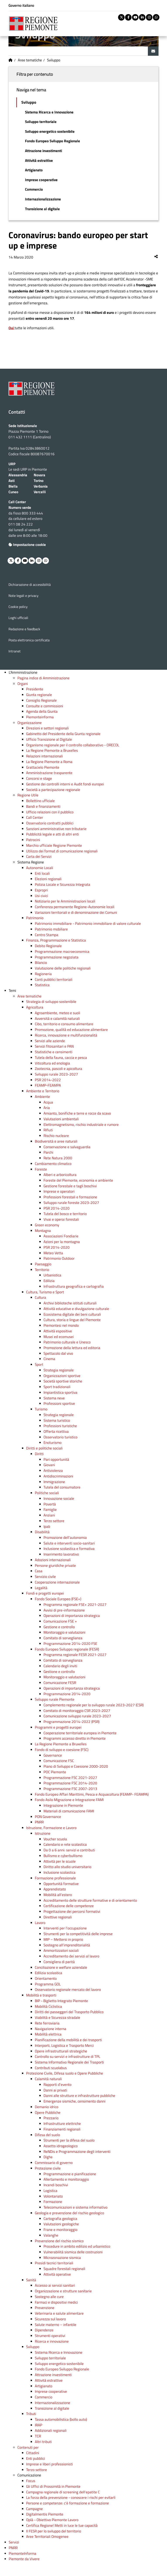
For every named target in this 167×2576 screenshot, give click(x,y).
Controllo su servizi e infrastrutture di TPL (67, 2064)
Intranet (14, 651)
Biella (13, 486)
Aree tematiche (29, 998)
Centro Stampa (46, 936)
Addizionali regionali (51, 2440)
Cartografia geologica (60, 2227)
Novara (39, 475)
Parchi (48, 1155)
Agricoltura (34, 1009)
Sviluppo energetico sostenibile (50, 131)
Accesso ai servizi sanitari (55, 2295)
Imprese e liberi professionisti (49, 2474)
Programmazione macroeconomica (62, 953)
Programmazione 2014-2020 (66, 1700)
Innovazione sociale (58, 1503)
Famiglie (50, 1515)
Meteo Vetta (53, 1256)
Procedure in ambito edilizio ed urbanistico (76, 2255)
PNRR (39, 1829)
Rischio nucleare (56, 1138)
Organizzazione (29, 723)
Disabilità (42, 1537)
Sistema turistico (56, 1425)
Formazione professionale (55, 1885)
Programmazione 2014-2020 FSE (70, 1649)
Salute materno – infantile (55, 2334)
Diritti (39, 1458)
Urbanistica (52, 1279)
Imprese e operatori (59, 1195)
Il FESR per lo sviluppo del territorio (53, 2542)
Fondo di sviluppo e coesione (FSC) (61, 1756)
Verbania (41, 486)
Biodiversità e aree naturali (56, 1144)
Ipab (46, 1531)
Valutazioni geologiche (61, 2233)
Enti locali (42, 875)
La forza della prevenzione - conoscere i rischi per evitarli (70, 2508)
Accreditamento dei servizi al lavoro (71, 1964)
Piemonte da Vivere (24, 2570)
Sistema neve (54, 1402)
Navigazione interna (50, 2036)
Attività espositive (57, 1335)
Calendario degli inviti (60, 1672)
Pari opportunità (56, 1464)
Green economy (47, 1228)
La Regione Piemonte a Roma (49, 762)
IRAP (38, 2435)
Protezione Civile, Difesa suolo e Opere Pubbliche (64, 2081)
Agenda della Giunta (42, 712)
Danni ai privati (55, 2098)
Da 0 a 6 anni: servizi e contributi (69, 1857)
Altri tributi (43, 2452)
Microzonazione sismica (62, 2267)
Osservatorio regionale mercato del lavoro (68, 1997)
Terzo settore (53, 1526)
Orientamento (46, 1986)
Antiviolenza (53, 1475)
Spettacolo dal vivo (58, 1357)
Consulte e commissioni (44, 706)
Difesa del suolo (47, 2143)
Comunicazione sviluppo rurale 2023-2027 (77, 1722)
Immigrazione (54, 1486)
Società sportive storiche (62, 1385)
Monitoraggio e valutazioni (64, 1638)
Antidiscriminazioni (58, 1481)
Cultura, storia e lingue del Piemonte (72, 1324)
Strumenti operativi (50, 2345)
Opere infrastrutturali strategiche (61, 2059)
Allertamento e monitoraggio (66, 2188)
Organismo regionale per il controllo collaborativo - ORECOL (72, 746)
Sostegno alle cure (49, 2306)
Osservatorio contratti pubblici (49, 824)
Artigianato (34, 170)
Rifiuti (48, 1133)
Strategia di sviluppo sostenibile (51, 1004)
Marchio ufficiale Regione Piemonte (54, 847)
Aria (46, 1111)
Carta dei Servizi (39, 858)
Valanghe (50, 2244)
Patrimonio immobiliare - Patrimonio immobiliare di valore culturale (88, 925)
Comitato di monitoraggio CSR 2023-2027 (76, 1717)
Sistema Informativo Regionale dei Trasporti (69, 2070)
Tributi (31, 2424)
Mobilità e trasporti (41, 2003)
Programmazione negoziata (56, 959)
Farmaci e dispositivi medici (56, 2311)
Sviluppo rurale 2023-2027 (56, 1077)
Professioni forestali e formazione (70, 1200)
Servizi (14, 2553)
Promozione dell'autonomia (65, 1543)
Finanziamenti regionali (61, 2137)
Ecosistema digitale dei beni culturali (72, 1318)
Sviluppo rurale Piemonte (54, 1705)
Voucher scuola (55, 1846)
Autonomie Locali (39, 869)
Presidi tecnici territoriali (54, 2272)
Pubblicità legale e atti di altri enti (52, 835)
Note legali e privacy (23, 595)
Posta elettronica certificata (29, 640)
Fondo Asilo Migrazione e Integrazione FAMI (69, 1806)
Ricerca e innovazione (52, 2351)
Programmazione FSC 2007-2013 (70, 1795)
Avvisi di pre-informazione (64, 1615)
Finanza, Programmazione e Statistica (56, 942)
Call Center (34, 819)
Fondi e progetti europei (45, 1599)
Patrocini (33, 841)
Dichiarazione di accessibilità (29, 584)
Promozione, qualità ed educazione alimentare (71, 1032)
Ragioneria (43, 976)
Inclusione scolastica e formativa (69, 1554)
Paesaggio (43, 1268)
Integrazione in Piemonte (63, 1812)
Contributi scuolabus (51, 2076)
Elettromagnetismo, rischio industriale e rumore (81, 1127)
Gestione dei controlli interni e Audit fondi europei (65, 785)
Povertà (49, 1509)
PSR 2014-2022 (48, 1082)
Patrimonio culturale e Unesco (67, 1346)
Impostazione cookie (27, 545)
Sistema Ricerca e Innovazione (49, 112)
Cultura (40, 1301)
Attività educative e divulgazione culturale (76, 1312)
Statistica (42, 987)
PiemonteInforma (22, 2564)
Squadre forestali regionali (64, 2278)
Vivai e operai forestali (61, 1223)
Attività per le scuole (59, 1868)
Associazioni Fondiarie (60, 1240)
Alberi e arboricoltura (60, 1178)
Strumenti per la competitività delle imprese (78, 1941)
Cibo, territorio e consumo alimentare (64, 1026)
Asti (11, 481)
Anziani (49, 1520)
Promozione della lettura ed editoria (71, 1352)
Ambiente (42, 1099)
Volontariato (53, 2205)
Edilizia (49, 1284)
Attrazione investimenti (43, 151)
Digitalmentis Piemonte (44, 2525)
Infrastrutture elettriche (62, 2132)
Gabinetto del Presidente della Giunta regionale (63, 734)
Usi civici (41, 897)
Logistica (50, 2199)
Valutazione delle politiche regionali (63, 970)
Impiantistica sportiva (60, 1397)
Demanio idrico (46, 2115)
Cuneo (13, 492)
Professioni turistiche (60, 1430)
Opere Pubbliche (47, 2121)
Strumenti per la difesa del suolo (69, 2149)
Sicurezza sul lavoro (50, 2328)
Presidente (34, 690)
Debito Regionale (48, 948)
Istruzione (42, 1840)
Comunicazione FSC (58, 1767)
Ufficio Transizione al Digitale (49, 740)
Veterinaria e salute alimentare (59, 2323)
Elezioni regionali (48, 880)
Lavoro (40, 1930)
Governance (52, 1761)
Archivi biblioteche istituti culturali (70, 1307)
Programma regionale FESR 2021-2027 (75, 1660)
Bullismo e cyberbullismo (62, 1862)
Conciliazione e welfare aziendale (61, 1975)
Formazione (52, 2210)
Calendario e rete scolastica (65, 1851)
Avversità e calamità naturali (57, 1021)
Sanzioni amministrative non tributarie (56, 830)
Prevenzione (44, 2317)
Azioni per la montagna (61, 1245)
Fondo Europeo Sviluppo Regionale (52, 141)
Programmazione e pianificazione (69, 2182)
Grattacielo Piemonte (42, 768)
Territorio (42, 1273)
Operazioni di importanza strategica (71, 1621)
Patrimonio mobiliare (51, 931)
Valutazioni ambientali (61, 1122)
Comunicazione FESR (59, 1689)
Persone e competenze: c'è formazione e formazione (67, 2513)
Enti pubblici (35, 2468)
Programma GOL (48, 1992)
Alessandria (17, 475)
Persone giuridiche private (55, 1571)
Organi (22, 684)
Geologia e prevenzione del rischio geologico (69, 2222)
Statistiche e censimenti (53, 1054)
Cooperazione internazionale (57, 1587)
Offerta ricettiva (56, 1436)
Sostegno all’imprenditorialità (66, 1952)
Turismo (41, 1414)
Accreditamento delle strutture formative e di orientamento (90, 1907)
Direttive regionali (57, 1924)
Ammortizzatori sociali (61, 1958)
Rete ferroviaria (47, 2031)
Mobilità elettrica (48, 2042)
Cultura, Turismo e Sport (45, 1296)
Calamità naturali (48, 2087)
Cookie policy (18, 606)
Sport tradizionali (56, 1391)
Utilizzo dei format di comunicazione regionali (62, 852)
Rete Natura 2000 (57, 1161)
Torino (38, 481)
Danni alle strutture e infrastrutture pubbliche (79, 2104)
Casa (38, 1576)
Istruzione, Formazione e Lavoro (51, 1834)
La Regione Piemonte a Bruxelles (52, 751)
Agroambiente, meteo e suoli (57, 1015)
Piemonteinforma (40, 718)
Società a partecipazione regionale (53, 791)
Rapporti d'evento (57, 2093)
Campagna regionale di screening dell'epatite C (63, 2502)
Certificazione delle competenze (68, 1913)
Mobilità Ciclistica (48, 2014)
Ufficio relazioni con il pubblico (49, 813)
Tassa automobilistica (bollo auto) (61, 2429)
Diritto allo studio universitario (67, 1874)
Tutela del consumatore (61, 1492)
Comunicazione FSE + (60, 1627)
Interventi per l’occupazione (65, 1935)
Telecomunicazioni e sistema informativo (75, 2216)
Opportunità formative (61, 1890)
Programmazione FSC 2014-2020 (70, 1789)
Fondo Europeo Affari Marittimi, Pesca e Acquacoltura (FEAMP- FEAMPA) (92, 1801)
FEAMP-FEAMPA (48, 1088)
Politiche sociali (47, 1498)
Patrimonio (34, 920)
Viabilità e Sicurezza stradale (57, 2025)
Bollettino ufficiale (40, 802)
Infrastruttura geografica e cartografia (73, 1290)
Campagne (34, 2519)
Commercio (34, 189)
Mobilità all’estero (57, 1902)
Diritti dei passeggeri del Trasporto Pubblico (69, 2019)
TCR (38, 2446)
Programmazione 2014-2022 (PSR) (71, 1728)
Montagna (43, 1234)
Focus (30, 2491)
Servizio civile (45, 1582)
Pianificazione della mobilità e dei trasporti (68, 2048)
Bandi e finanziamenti (43, 807)
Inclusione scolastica (59, 1879)
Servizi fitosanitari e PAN (54, 1049)
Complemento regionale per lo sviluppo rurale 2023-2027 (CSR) (93, 1711)
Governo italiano (21, 5)
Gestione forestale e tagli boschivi (70, 1189)
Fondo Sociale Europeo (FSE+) (58, 1604)
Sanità (31, 2289)
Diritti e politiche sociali (44, 1453)
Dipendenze (44, 2339)
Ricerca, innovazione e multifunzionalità (66, 1037)
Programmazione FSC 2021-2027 (70, 1784)
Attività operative (57, 2283)
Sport (39, 1369)
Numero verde (19, 508)
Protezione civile (48, 2177)
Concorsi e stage (39, 779)
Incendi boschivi (55, 2193)
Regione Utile (27, 796)
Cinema (49, 1363)
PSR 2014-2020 (56, 1211)
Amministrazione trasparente (49, 774)
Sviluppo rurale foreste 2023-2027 (71, 1206)
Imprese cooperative (41, 180)
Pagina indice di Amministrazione (43, 678)
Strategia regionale (58, 1374)
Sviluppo (28, 102)
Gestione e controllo (59, 1632)
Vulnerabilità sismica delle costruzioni (73, 2261)
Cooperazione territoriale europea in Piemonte (80, 1739)
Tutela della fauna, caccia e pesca (61, 1060)
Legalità (41, 1593)
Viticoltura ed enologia (52, 1066)
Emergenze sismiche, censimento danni (74, 2109)
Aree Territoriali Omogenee (47, 2547)
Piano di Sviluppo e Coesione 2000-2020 (75, 1773)
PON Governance (48, 1823)
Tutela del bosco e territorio (65, 1217)
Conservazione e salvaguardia (66, 1150)
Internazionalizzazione (43, 199)
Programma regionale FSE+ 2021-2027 (75, 1610)
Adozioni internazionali (53, 1565)
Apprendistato (54, 1896)
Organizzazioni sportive (61, 1380)
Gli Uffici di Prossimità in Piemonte (53, 2497)
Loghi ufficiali (18, 618)
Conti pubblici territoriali (53, 981)
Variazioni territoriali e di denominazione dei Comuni (76, 914)
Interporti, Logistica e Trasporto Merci (64, 2053)
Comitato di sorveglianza (62, 1644)
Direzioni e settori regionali (47, 729)
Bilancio (41, 965)
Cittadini (32, 2463)
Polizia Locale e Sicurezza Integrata (62, 886)
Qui (11, 328)
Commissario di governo (54, 2171)
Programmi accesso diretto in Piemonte (74, 1744)
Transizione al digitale (42, 209)
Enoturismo (52, 1447)
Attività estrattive (39, 160)
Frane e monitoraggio (60, 2238)
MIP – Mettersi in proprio (63, 1947)
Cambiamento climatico (53, 1166)
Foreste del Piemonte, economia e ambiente (78, 1183)
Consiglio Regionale (41, 701)
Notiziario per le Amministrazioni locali (65, 903)
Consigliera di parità (59, 1969)
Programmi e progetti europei (58, 1733)
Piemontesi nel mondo (61, 1329)
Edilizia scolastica (48, 1980)
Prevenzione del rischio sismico (59, 2250)
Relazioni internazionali (44, 757)
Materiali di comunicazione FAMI (68, 1818)
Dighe (48, 2165)
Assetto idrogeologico (60, 2154)
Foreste (41, 1172)
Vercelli (40, 492)
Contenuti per (28, 2457)
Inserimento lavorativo (61, 1559)
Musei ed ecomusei (58, 1340)
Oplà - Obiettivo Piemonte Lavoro (52, 2530)
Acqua (48, 1105)
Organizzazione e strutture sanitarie (63, 2300)
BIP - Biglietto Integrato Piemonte (61, 2008)
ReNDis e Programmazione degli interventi (76, 2160)
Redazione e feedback (24, 629)
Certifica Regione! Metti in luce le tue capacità (62, 2536)
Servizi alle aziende (50, 1043)
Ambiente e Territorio (42, 1094)
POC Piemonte (54, 1778)
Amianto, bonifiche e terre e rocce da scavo (77, 1116)
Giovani (49, 1470)
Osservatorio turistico (60, 1441)
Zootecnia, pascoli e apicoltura (58, 1071)
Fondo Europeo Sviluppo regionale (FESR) (67, 1655)
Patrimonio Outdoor (59, 1262)
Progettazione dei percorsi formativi (71, 1919)
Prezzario (50, 2126)
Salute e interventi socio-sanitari (69, 1548)
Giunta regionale (39, 695)
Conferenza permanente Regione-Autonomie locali (74, 908)
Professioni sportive (59, 1408)
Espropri (41, 891)
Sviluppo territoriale (41, 121)
